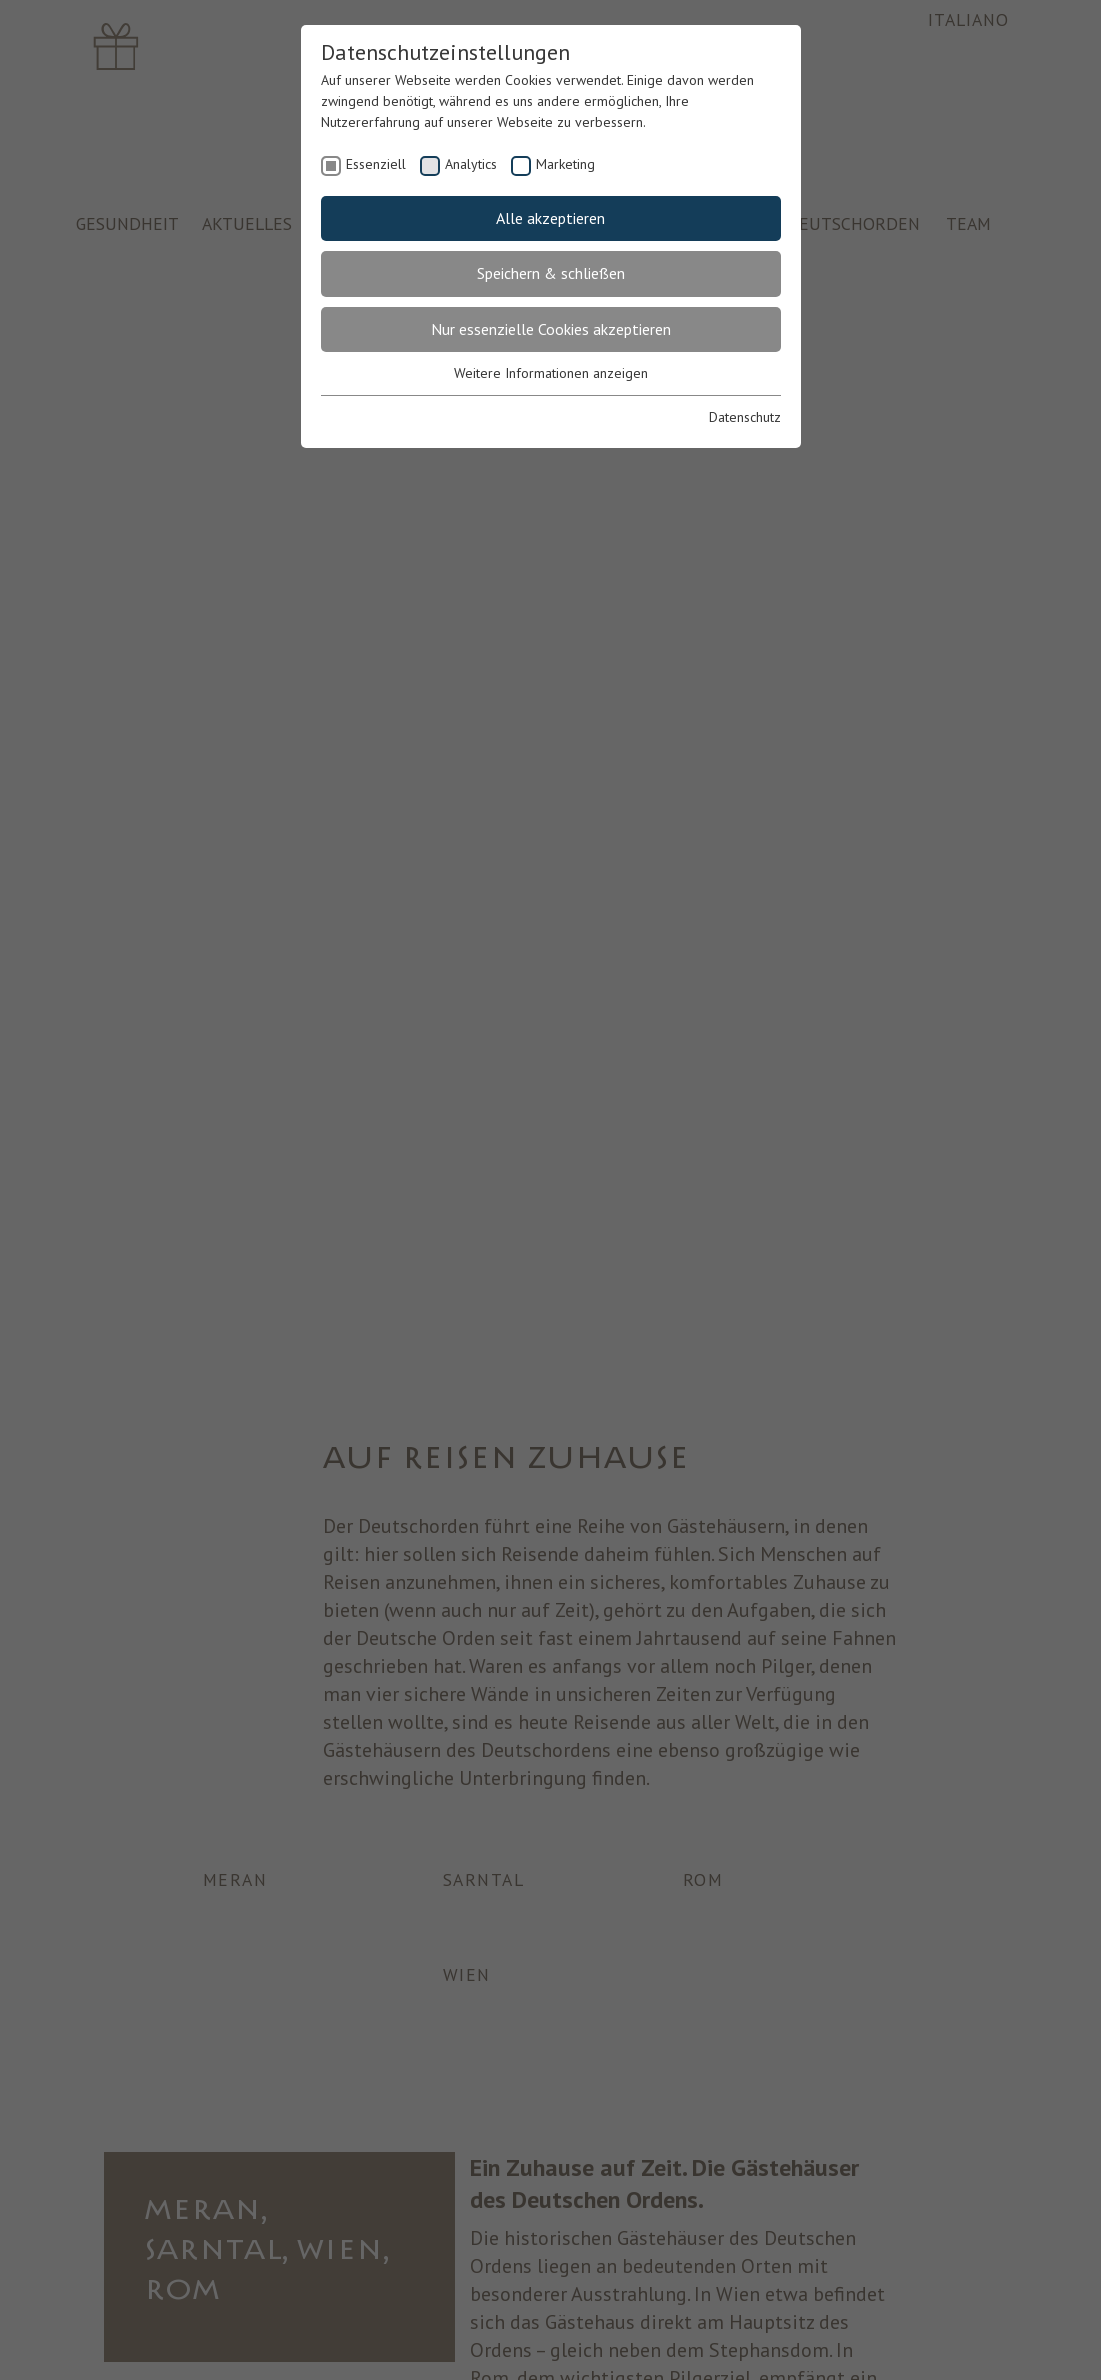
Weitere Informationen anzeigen (551, 373)
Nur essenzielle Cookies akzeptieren (551, 329)
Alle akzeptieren (550, 218)
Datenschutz (745, 417)
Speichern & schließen (551, 273)
